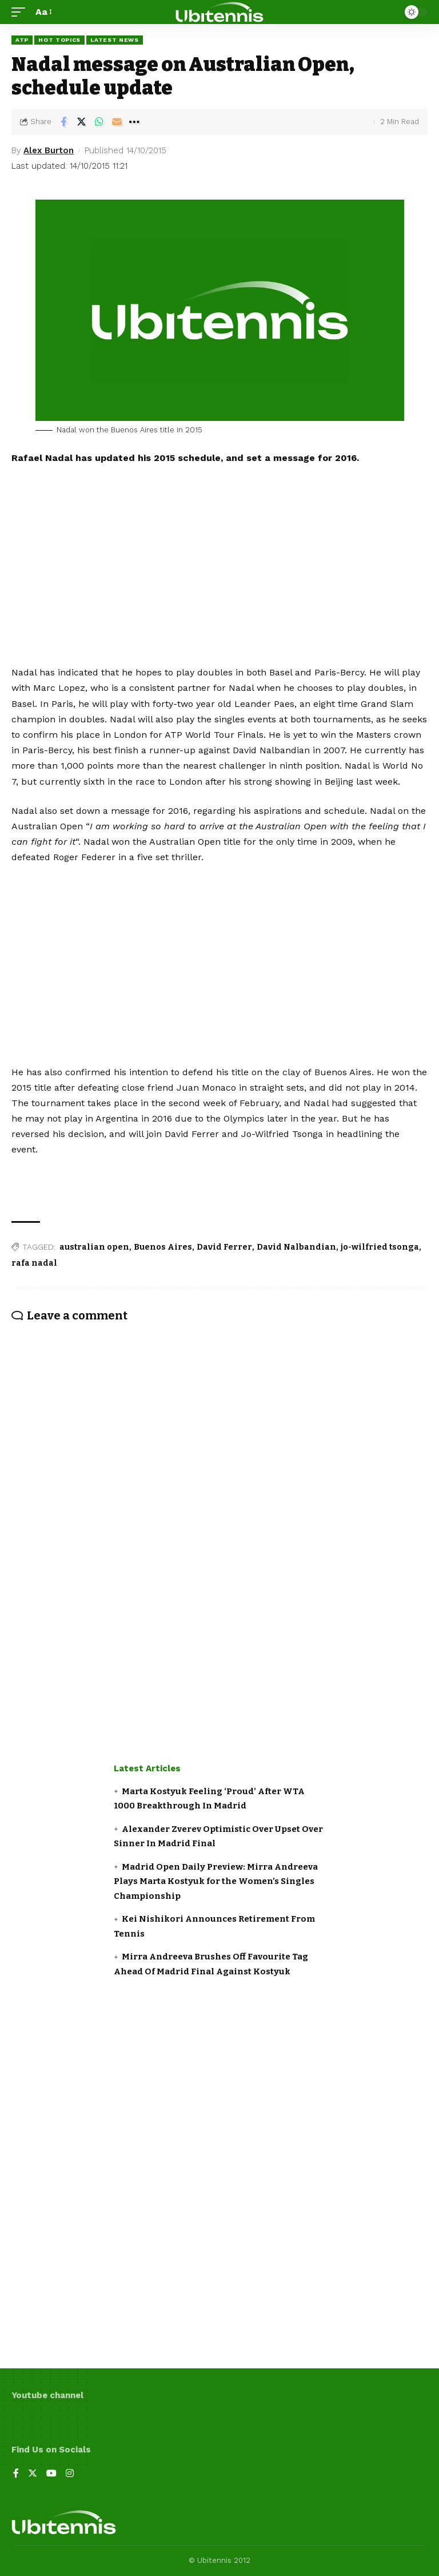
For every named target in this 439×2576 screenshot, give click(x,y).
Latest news (114, 40)
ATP (22, 40)
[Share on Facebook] (63, 122)
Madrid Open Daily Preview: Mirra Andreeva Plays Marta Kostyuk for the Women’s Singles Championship (216, 1881)
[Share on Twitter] (81, 122)
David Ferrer (224, 1247)
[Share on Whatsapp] (99, 122)
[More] (134, 122)
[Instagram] (69, 2474)
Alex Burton (48, 150)
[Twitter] (32, 2474)
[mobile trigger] (21, 11)
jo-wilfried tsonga (380, 1247)
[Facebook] (16, 2474)
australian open (94, 1247)
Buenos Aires (163, 1247)
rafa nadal (34, 1263)
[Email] (117, 122)
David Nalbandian (296, 1247)
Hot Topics (59, 40)
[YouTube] (51, 2474)
